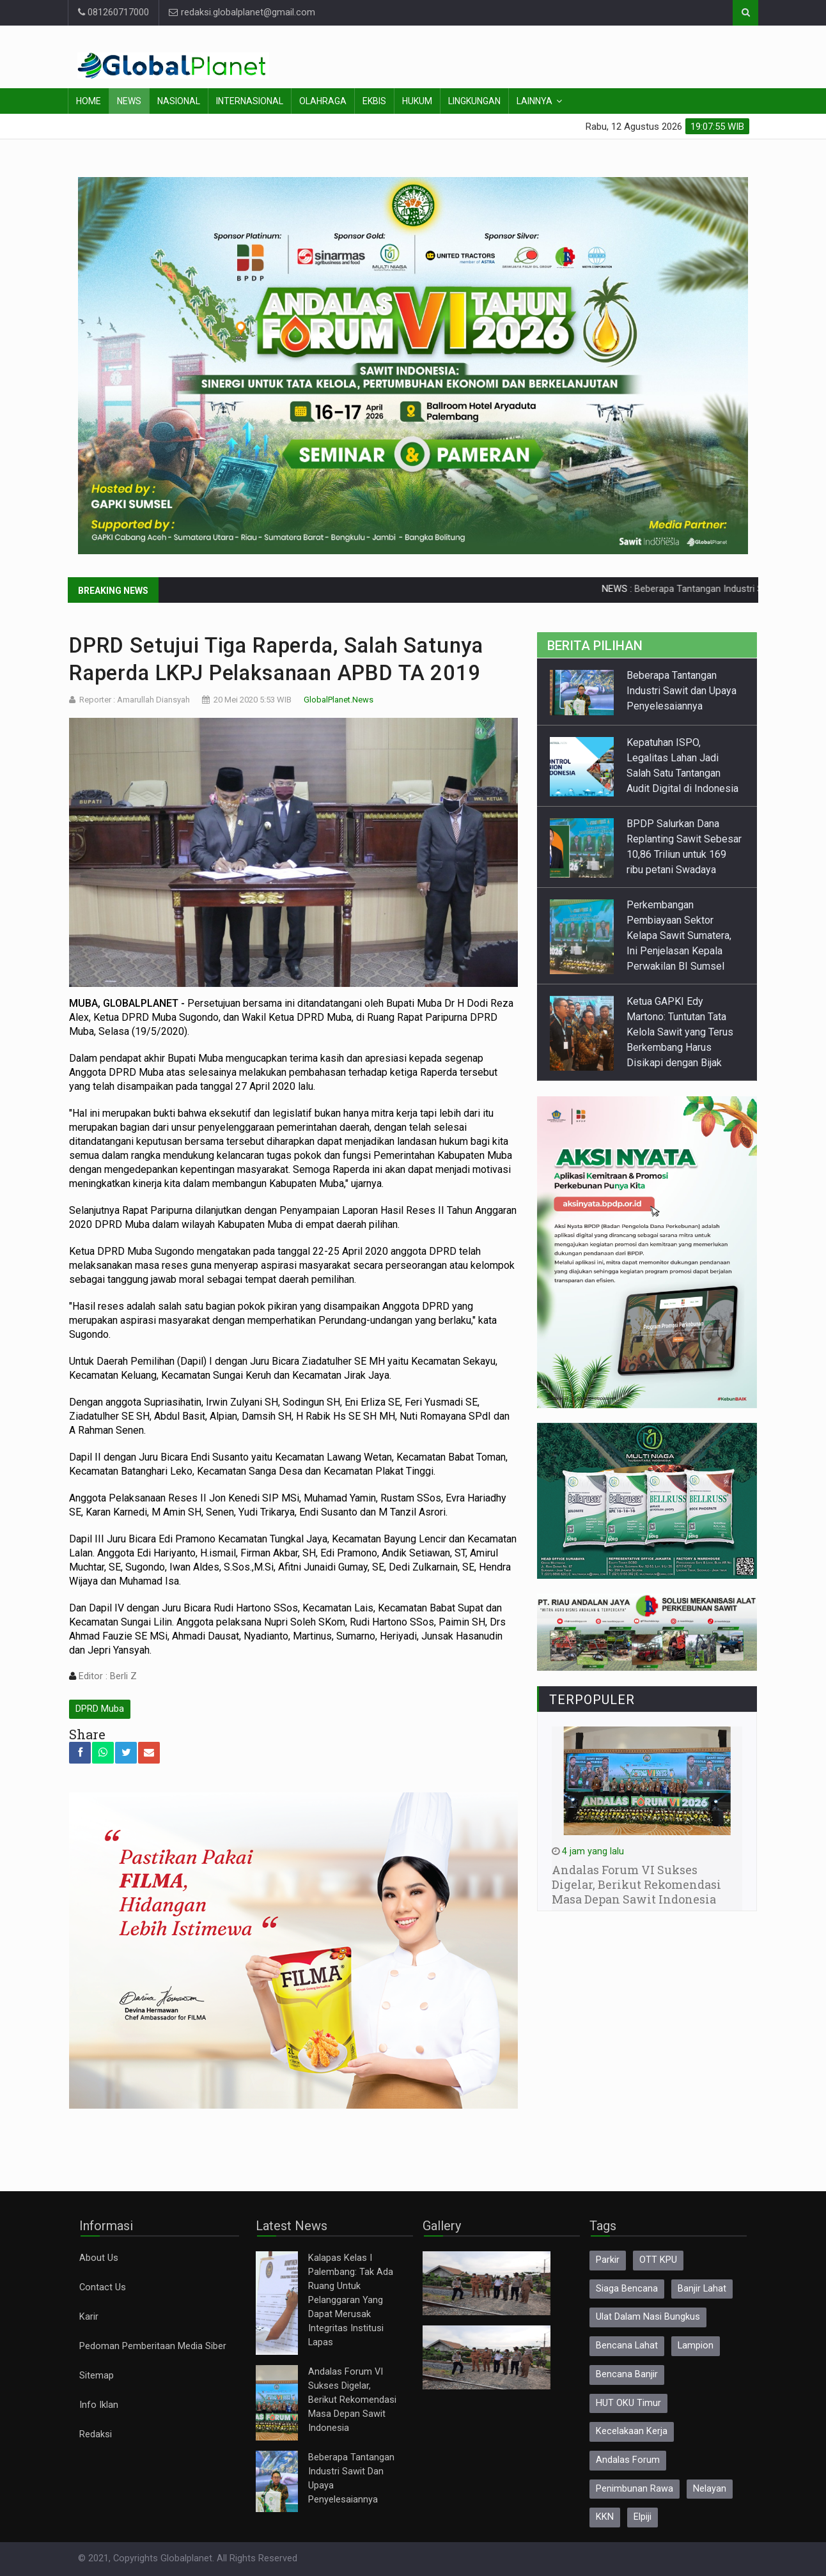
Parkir (608, 2259)
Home (88, 101)
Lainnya (534, 101)
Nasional (178, 101)
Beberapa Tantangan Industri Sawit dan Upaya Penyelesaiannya (681, 690)
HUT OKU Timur (628, 2403)
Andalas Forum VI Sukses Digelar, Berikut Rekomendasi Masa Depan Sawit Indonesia (352, 2399)
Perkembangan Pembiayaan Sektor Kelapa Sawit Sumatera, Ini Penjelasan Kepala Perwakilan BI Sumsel (679, 935)
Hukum (417, 101)
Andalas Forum (628, 2460)
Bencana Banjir (627, 2374)
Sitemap (96, 2375)
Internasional (249, 101)
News (129, 101)
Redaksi (95, 2434)
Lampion (695, 2345)
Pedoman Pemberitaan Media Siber (152, 2346)
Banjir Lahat (702, 2288)
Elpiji (642, 2516)
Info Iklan (98, 2405)
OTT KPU (658, 2259)
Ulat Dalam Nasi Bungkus (648, 2316)
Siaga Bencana (627, 2288)
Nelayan (709, 2488)
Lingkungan (474, 101)
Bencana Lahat (627, 2345)
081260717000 (113, 12)
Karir (88, 2316)
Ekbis (374, 101)
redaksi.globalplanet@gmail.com (242, 12)
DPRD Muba (99, 1708)
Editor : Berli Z (106, 1676)
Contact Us (102, 2287)
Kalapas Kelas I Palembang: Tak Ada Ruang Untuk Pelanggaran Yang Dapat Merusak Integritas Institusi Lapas (350, 2300)
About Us (98, 2258)
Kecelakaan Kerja (631, 2431)
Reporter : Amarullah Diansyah (134, 699)
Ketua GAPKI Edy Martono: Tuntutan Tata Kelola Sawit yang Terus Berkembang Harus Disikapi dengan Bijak (680, 1032)
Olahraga (323, 101)
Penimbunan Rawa (634, 2488)
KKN (605, 2516)
